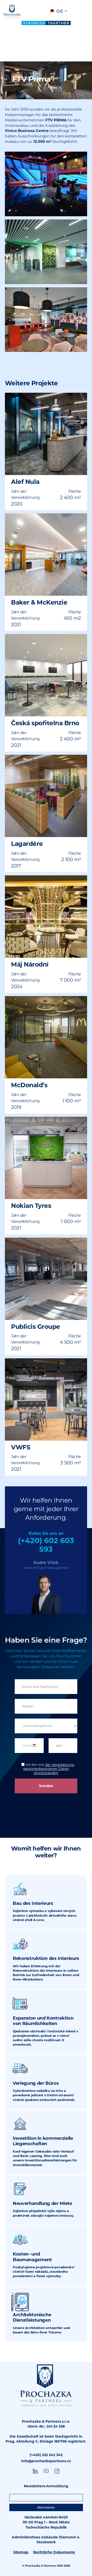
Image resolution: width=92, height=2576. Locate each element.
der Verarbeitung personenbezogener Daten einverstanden (48, 1769)
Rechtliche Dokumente (54, 2552)
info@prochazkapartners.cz (46, 2461)
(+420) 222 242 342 (46, 2455)
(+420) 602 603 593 (46, 1545)
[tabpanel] (46, 30)
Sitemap (20, 2552)
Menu (78, 11)
